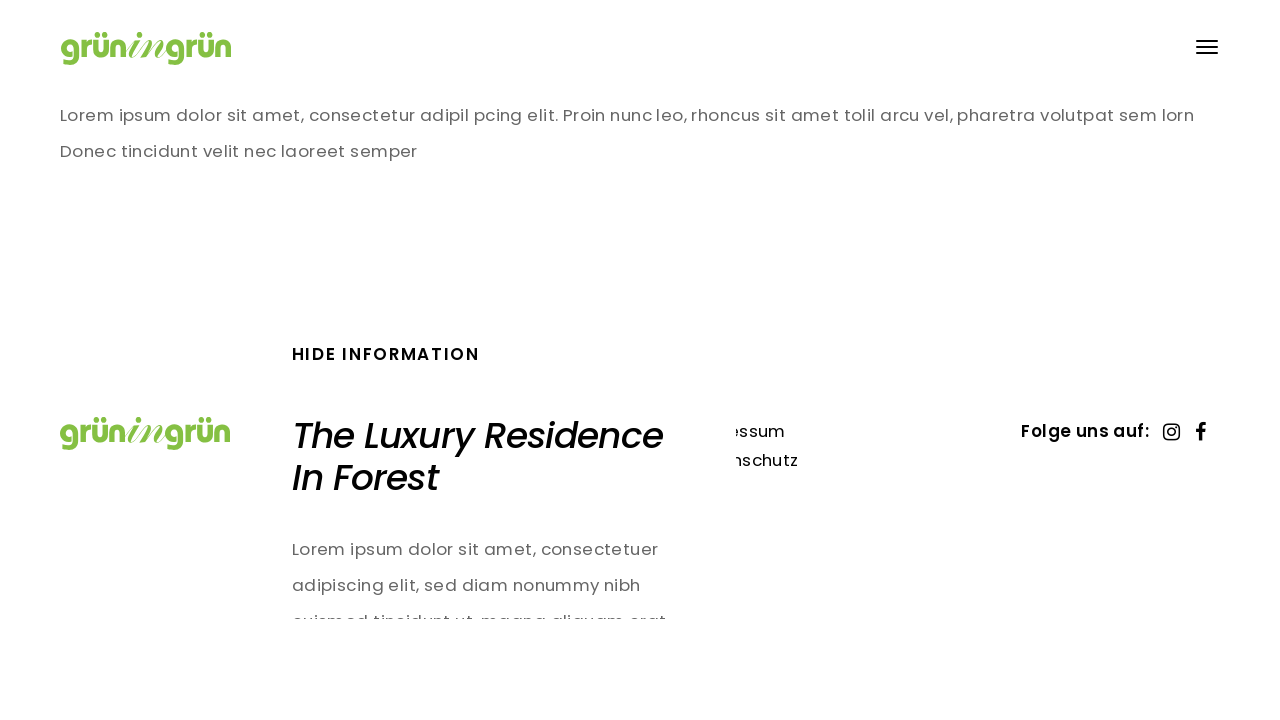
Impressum (737, 431)
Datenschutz (743, 460)
